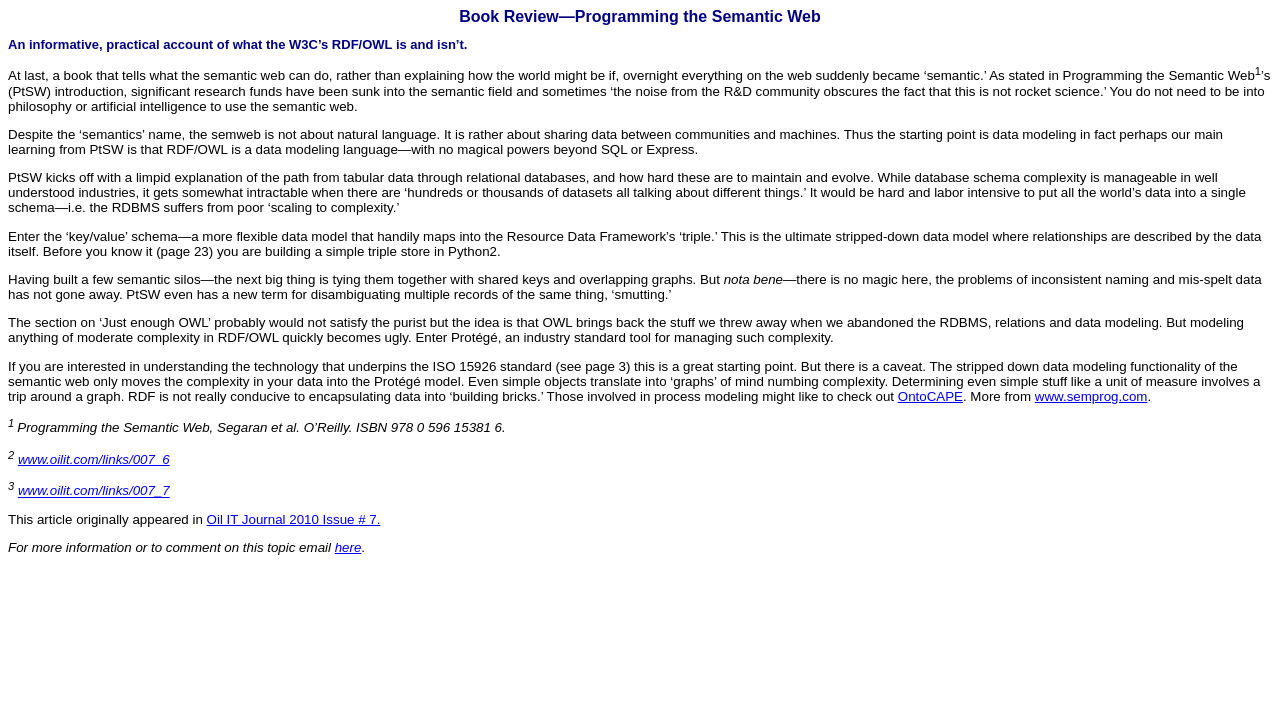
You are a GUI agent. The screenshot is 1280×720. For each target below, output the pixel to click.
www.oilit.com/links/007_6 (94, 459)
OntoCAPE (930, 396)
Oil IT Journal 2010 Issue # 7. (294, 519)
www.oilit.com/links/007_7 (94, 491)
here (348, 547)
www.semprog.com (1091, 396)
